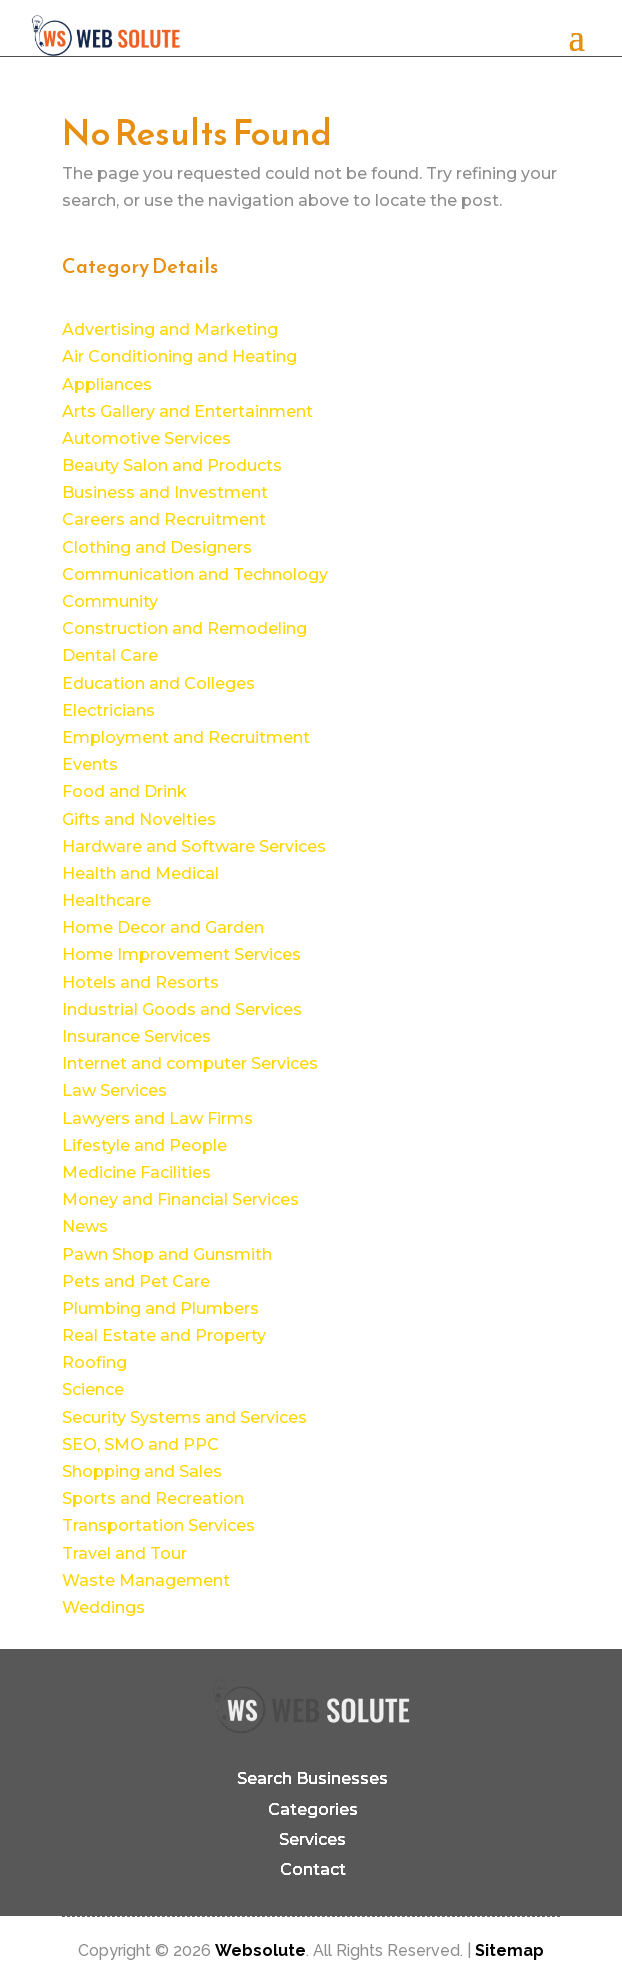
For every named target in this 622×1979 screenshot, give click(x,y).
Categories (313, 1809)
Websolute (260, 1950)
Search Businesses (312, 1778)
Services (312, 1839)
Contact (313, 1869)
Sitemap (509, 1950)
